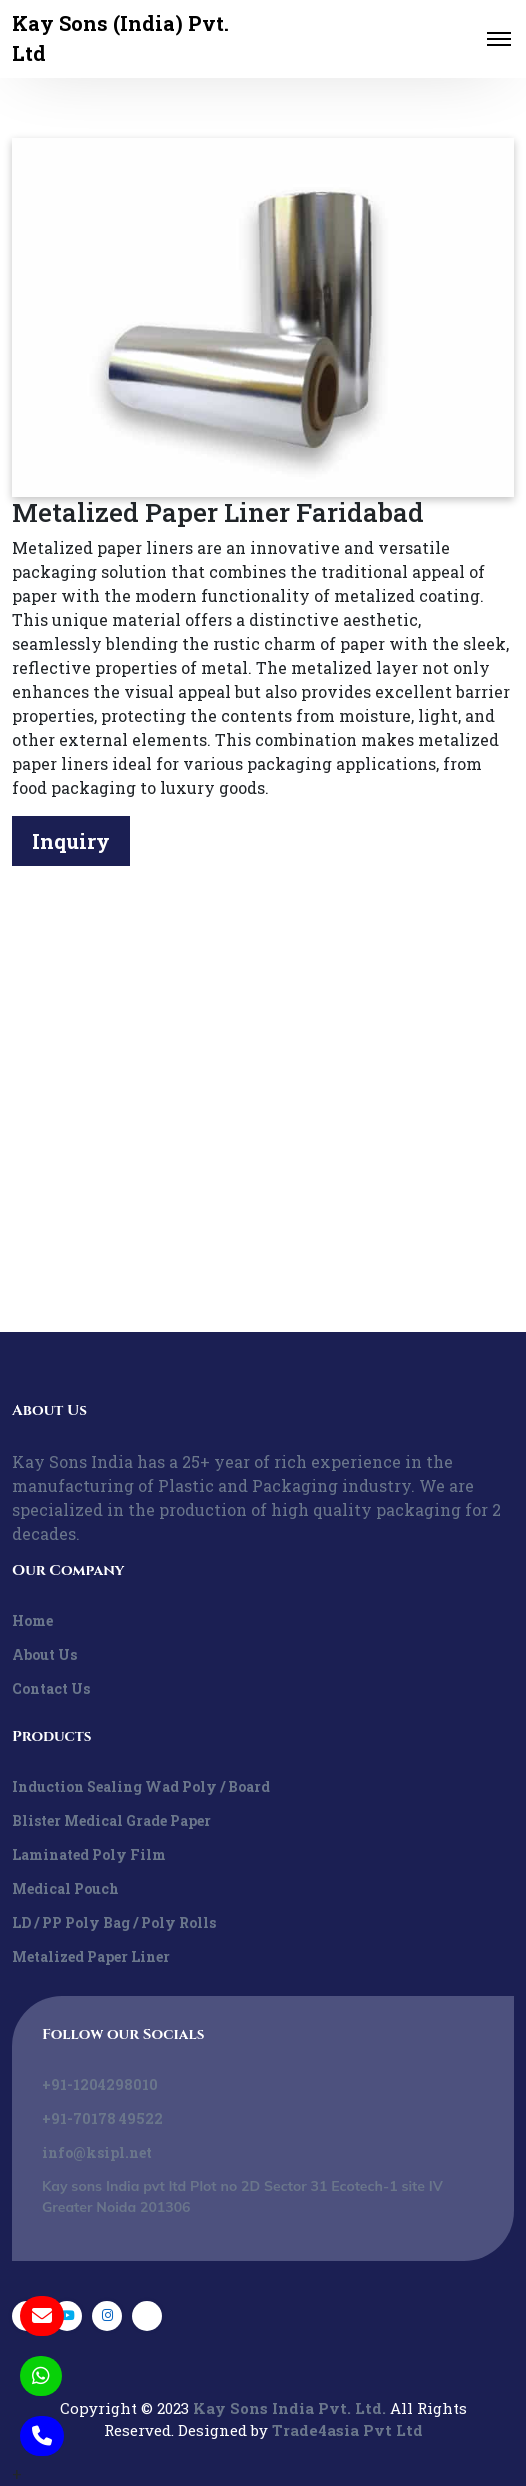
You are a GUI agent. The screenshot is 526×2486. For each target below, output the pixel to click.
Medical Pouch (65, 1888)
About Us (44, 1654)
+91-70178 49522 (102, 2118)
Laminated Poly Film (89, 1854)
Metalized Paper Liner (91, 1956)
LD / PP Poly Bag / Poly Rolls (114, 1922)
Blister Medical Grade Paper (111, 1820)
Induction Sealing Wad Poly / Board (141, 1786)
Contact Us (51, 1688)
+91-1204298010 (100, 2084)
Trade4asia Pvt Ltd (347, 2430)
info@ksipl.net (97, 2152)
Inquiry (71, 841)
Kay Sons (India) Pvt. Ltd (120, 38)
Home (32, 1620)
